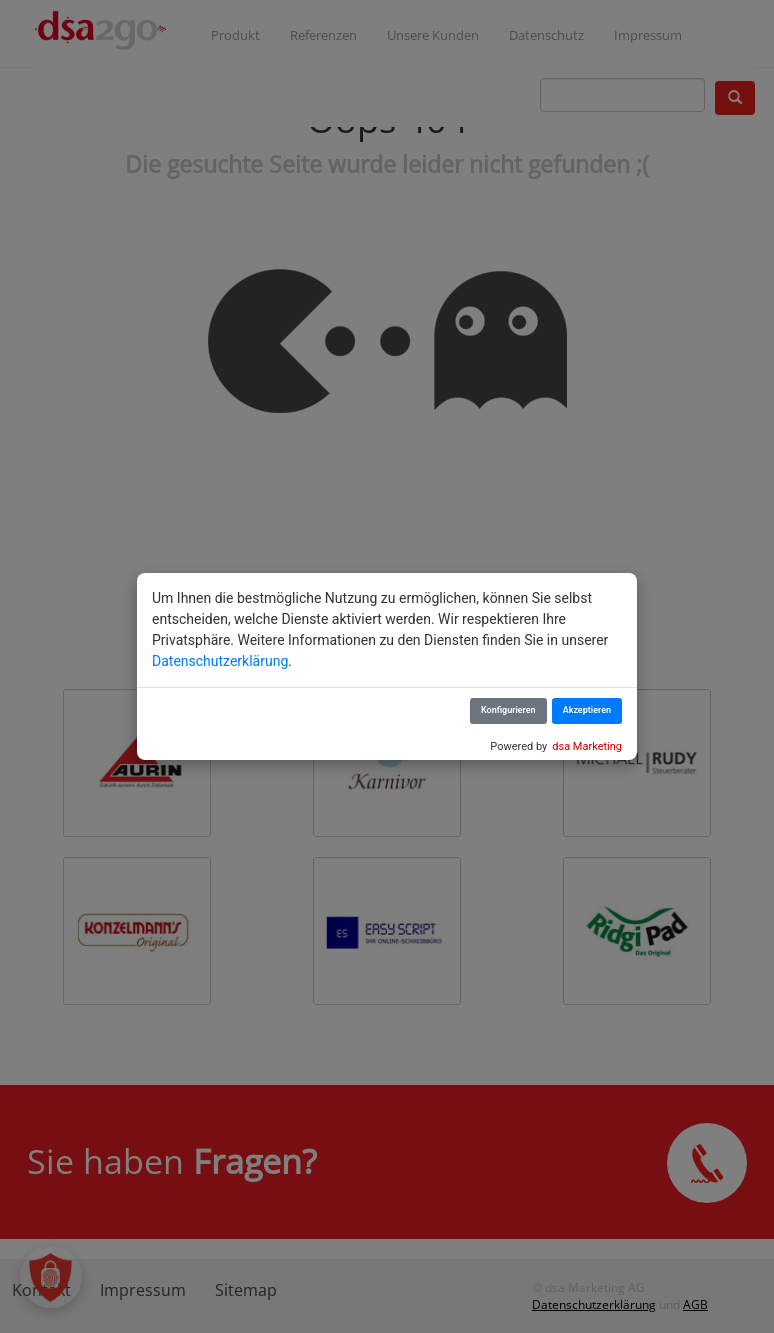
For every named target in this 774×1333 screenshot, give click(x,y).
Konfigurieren (508, 710)
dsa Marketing (587, 746)
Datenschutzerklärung (220, 661)
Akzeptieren (587, 710)
